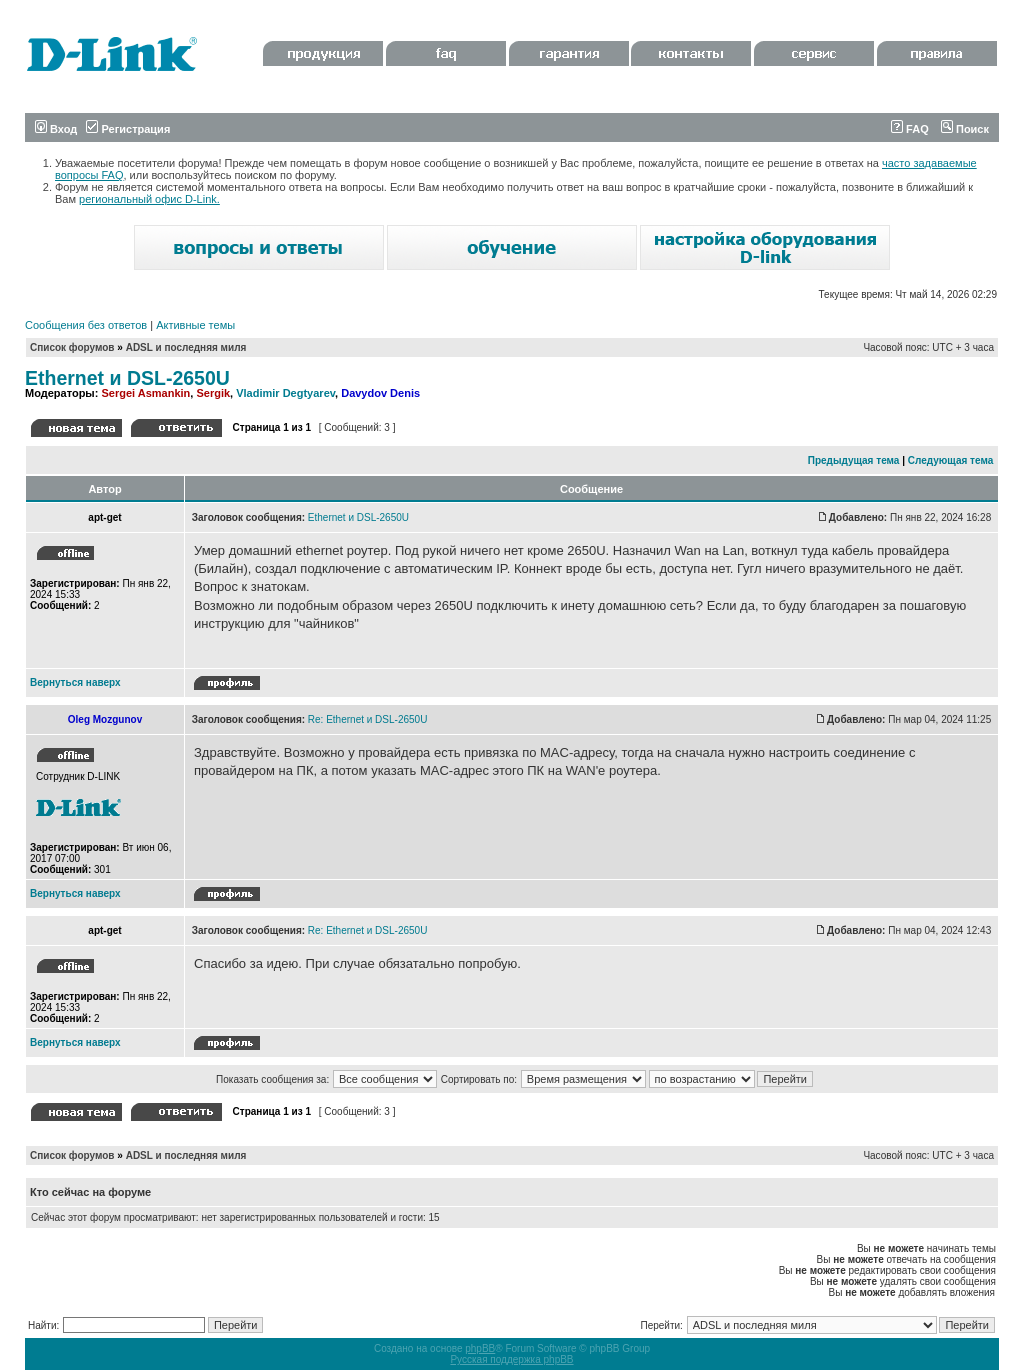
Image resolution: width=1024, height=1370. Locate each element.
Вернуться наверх (75, 682)
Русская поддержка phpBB (511, 1359)
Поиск (965, 129)
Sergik (213, 393)
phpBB (480, 1348)
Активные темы (195, 325)
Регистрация (128, 129)
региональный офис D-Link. (149, 199)
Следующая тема (950, 460)
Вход (56, 129)
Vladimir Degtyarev (285, 393)
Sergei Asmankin (145, 393)
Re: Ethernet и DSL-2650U (368, 719)
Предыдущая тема (854, 460)
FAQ (910, 129)
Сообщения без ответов (86, 325)
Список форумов (72, 347)
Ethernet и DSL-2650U (127, 378)
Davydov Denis (380, 393)
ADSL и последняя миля (186, 347)
